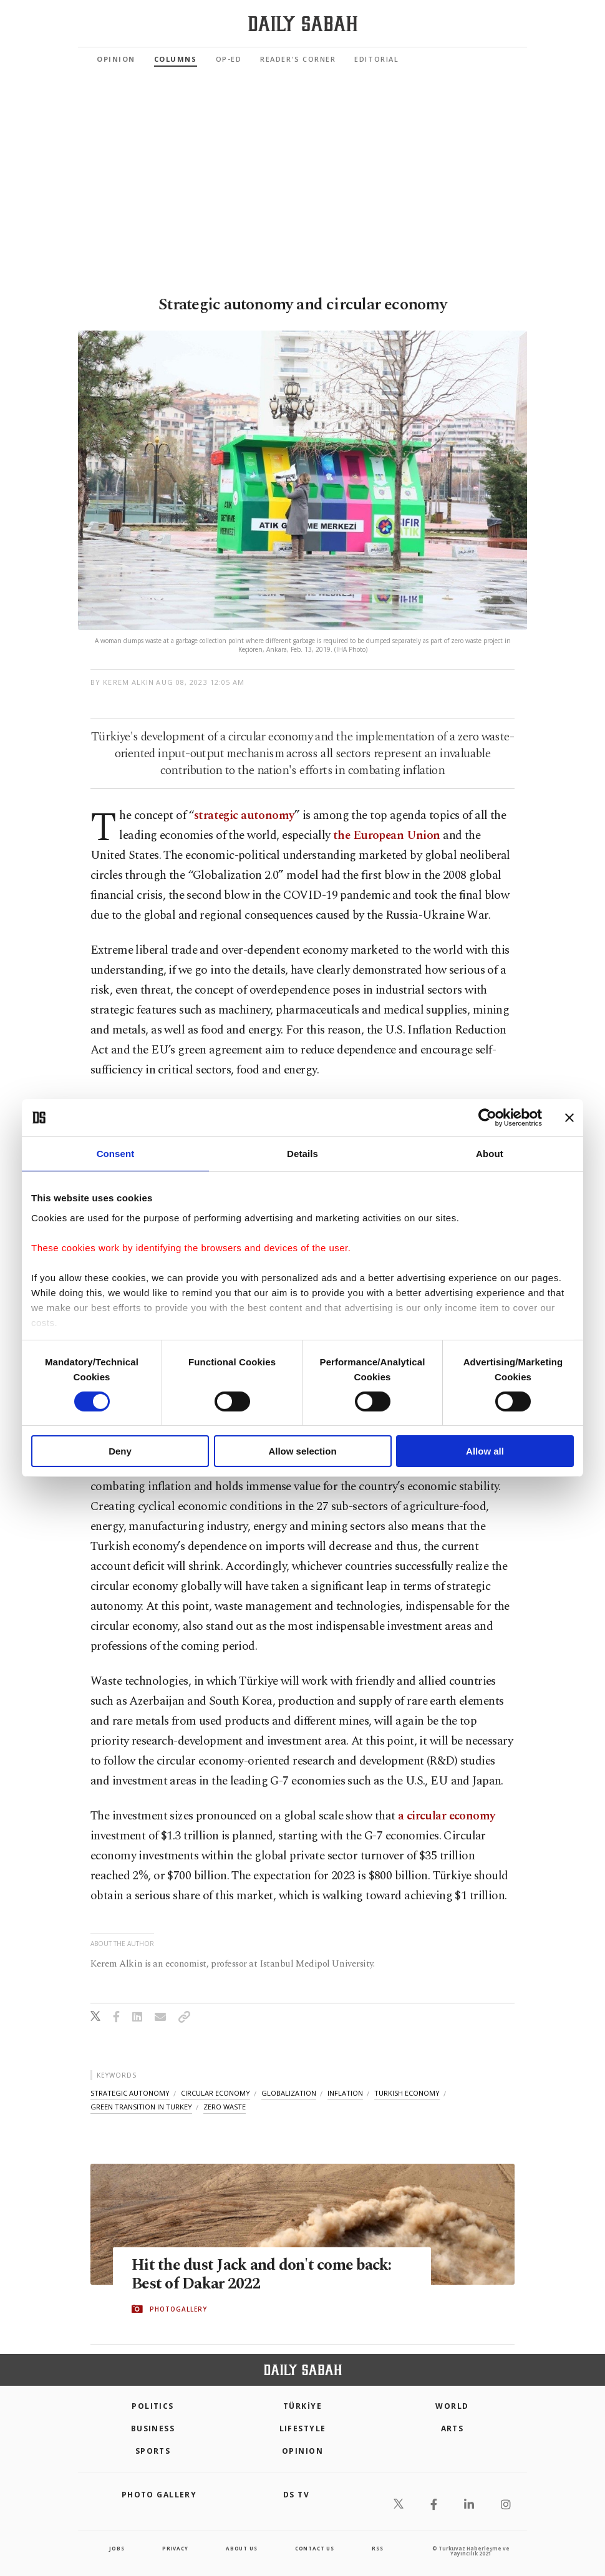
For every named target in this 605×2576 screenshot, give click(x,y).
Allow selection (302, 1451)
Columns (175, 59)
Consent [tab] (116, 1153)
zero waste (224, 2106)
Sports (153, 2451)
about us (241, 2548)
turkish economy (407, 2093)
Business (153, 2428)
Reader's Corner (298, 59)
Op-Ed (229, 59)
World (451, 2406)
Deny (120, 1451)
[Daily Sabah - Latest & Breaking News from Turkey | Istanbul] (302, 24)
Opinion (116, 59)
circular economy (215, 2093)
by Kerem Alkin (122, 682)
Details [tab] (302, 1153)
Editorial (376, 59)
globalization (288, 2093)
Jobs (116, 2548)
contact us (314, 2548)
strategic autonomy (244, 815)
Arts (452, 2428)
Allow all (485, 1451)
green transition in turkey (141, 2106)
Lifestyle (302, 2428)
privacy (175, 2548)
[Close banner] (569, 1117)
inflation (345, 2093)
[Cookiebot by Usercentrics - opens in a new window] (487, 1117)
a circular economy (446, 1816)
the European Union (386, 835)
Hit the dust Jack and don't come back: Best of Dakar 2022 (262, 2275)
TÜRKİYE (302, 2406)
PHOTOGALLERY (178, 2309)
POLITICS (153, 2406)
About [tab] (489, 1153)
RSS (377, 2548)
